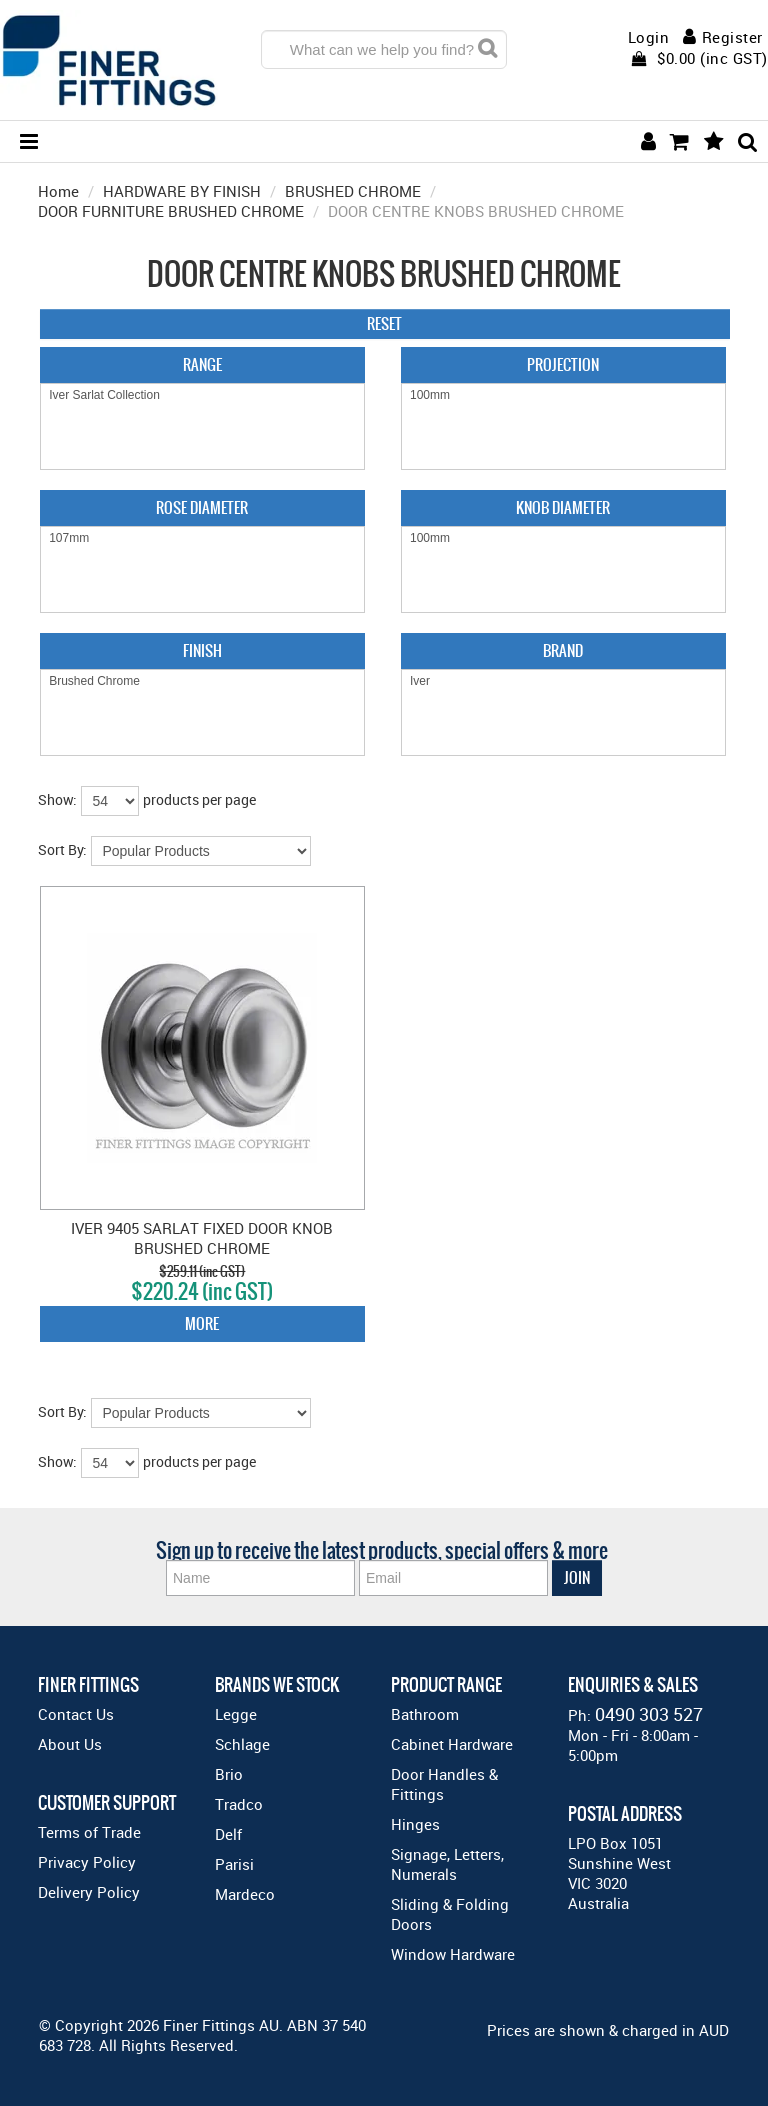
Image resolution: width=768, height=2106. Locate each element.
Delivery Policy (89, 1892)
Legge (236, 1714)
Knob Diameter (563, 507)
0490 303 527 (649, 1714)
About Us (70, 1744)
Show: (57, 799)
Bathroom (425, 1714)
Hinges (415, 1824)
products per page (199, 799)
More (202, 1323)
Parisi (234, 1864)
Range (202, 364)
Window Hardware (453, 1954)
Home (58, 191)
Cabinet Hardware (452, 1744)
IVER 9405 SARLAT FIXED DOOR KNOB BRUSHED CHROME (202, 1238)
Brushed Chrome (202, 681)
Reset (384, 323)
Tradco (239, 1804)
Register (732, 37)
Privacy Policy (87, 1862)
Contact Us (76, 1714)
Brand (563, 650)
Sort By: (62, 849)
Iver (563, 681)
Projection (563, 364)
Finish (202, 650)
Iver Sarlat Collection (202, 395)
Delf (228, 1834)
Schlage (242, 1744)
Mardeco (245, 1894)
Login (649, 37)
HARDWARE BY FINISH (182, 191)
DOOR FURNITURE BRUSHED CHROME (171, 211)
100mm (563, 395)
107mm (202, 538)
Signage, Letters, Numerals (447, 1864)
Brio (229, 1774)
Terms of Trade (89, 1832)
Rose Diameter (202, 507)
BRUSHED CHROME (353, 191)
